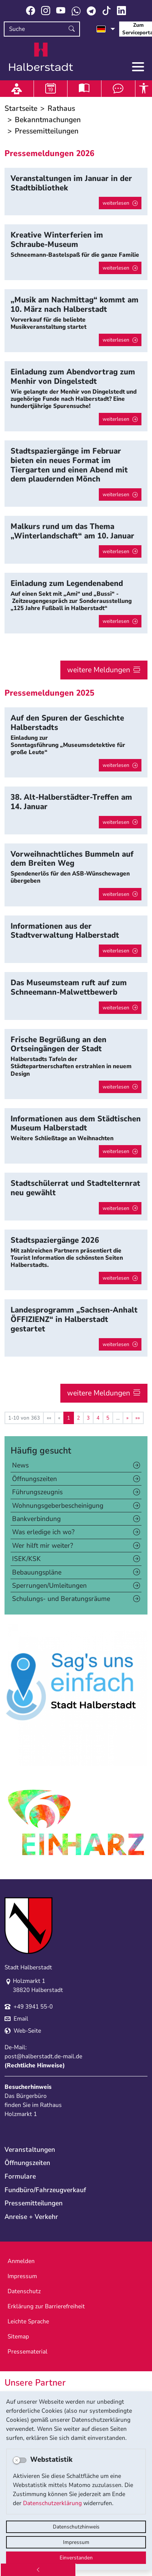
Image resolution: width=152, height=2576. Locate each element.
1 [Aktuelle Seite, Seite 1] (68, 1417)
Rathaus (61, 108)
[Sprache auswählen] (106, 29)
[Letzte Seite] (138, 1418)
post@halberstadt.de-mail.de (43, 2056)
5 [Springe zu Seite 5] (107, 1417)
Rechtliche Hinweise (35, 2065)
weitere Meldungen (98, 670)
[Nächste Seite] (127, 1418)
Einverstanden (76, 2557)
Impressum (76, 2542)
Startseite (21, 108)
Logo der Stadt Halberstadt (41, 57)
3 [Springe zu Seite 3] (88, 1417)
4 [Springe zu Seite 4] (98, 1417)
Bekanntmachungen (48, 120)
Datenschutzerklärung (52, 2503)
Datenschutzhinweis (76, 2526)
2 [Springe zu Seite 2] (78, 1417)
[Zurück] (38, 2570)
